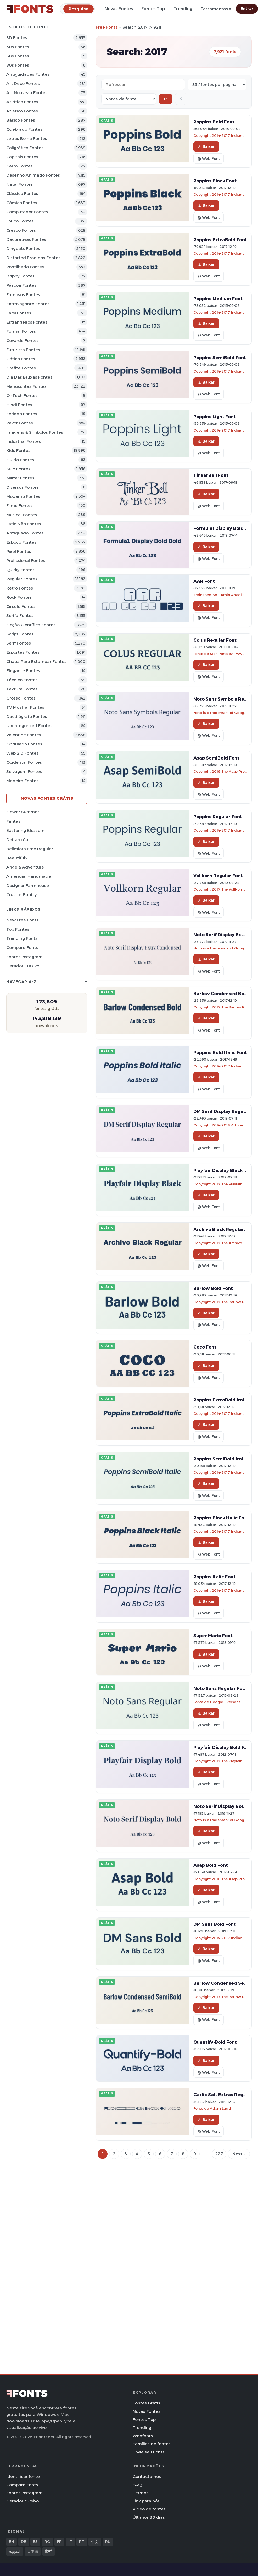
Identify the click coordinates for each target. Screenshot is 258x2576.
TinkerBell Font (210, 475)
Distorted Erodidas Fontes (33, 257)
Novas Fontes (119, 8)
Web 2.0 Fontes (22, 753)
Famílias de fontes (152, 2443)
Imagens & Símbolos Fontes (34, 432)
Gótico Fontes (20, 358)
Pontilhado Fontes (25, 266)
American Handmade (28, 876)
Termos (140, 2492)
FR (59, 2541)
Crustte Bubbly (21, 894)
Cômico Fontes (21, 202)
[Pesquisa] (78, 8)
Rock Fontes (19, 597)
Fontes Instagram (24, 956)
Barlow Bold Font (213, 1288)
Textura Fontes (22, 688)
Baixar (206, 146)
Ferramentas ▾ (216, 9)
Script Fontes (19, 633)
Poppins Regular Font (217, 816)
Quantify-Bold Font (215, 2042)
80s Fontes (17, 65)
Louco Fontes (20, 221)
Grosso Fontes (21, 698)
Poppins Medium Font (218, 298)
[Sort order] (128, 99)
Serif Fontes (18, 643)
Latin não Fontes (23, 523)
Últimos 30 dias (149, 2517)
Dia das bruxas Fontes (29, 377)
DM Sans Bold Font (214, 1924)
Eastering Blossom (25, 830)
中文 (94, 2541)
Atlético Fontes (22, 110)
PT (81, 2541)
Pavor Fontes (19, 423)
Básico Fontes (20, 120)
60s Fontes (17, 55)
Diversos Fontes (22, 487)
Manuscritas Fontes (26, 386)
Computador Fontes (27, 211)
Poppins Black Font (215, 180)
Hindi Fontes (19, 404)
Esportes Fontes (23, 652)
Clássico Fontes (22, 193)
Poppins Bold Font (213, 121)
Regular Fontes (21, 578)
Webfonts (143, 2435)
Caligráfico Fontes (24, 147)
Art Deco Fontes (23, 83)
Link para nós (146, 2500)
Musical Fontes (21, 514)
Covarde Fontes (22, 340)
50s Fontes (17, 46)
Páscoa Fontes (21, 285)
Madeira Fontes (22, 780)
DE (23, 2541)
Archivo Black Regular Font (224, 1229)
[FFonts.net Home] (29, 9)
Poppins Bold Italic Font (220, 1052)
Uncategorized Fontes (29, 725)
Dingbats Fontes (23, 248)
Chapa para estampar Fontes (36, 661)
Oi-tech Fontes (22, 395)
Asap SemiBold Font (216, 758)
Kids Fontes (18, 450)
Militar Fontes (20, 478)
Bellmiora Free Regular (29, 848)
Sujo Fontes (18, 468)
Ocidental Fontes (24, 762)
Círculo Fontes (21, 606)
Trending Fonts (21, 938)
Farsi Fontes (18, 312)
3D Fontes (16, 37)
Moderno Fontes (23, 496)
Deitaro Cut (18, 839)
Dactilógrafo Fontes (26, 716)
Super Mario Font (213, 1635)
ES (35, 2541)
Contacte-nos (147, 2476)
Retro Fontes (19, 588)
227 (219, 2154)
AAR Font (204, 581)
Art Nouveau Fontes (26, 92)
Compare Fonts (22, 947)
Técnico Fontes (22, 679)
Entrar (246, 8)
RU (108, 2541)
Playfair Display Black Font (223, 1170)
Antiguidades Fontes (27, 74)
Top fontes (17, 929)
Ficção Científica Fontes (30, 624)
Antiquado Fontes (25, 533)
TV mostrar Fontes (25, 707)
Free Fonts (106, 27)
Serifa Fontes (19, 615)
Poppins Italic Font (214, 1576)
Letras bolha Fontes (26, 138)
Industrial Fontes (23, 441)
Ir (165, 98)
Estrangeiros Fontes (26, 322)
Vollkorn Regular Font (218, 875)
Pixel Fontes (18, 551)
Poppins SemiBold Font (219, 357)
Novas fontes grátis (47, 798)
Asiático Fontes (22, 101)
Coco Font (204, 1347)
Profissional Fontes (25, 560)
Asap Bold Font (210, 1865)
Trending (182, 8)
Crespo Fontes (21, 230)
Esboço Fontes (21, 542)
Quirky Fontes (20, 569)
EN (11, 2541)
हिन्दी (48, 2551)
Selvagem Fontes (24, 771)
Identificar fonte (23, 2476)
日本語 (32, 2551)
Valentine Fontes (23, 734)
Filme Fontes (19, 505)
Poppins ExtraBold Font (220, 239)
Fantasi (13, 821)
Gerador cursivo (22, 965)
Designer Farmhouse (27, 885)
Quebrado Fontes (24, 129)
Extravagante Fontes (27, 303)
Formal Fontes (21, 331)
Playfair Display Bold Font (222, 1747)
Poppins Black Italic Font (221, 1517)
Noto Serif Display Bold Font (225, 1806)
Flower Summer (22, 811)
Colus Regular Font (215, 640)
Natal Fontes (19, 184)
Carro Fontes (19, 165)
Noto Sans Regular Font (220, 1688)
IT (70, 2541)
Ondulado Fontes (24, 743)
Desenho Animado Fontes (33, 175)
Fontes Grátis (146, 2402)
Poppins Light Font (214, 416)
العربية (14, 2551)
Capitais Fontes (22, 156)
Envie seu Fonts (149, 2451)
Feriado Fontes (21, 413)
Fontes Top (153, 8)
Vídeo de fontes (149, 2509)
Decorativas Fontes (26, 239)
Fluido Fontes (20, 459)
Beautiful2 (17, 857)
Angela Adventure (25, 867)
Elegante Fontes (23, 670)
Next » (238, 2154)
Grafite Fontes (21, 367)
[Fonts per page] (217, 84)
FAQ (137, 2484)
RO (47, 2541)
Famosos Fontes (23, 294)
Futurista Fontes (23, 349)
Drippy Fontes (20, 276)
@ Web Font (208, 158)
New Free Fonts (22, 920)
